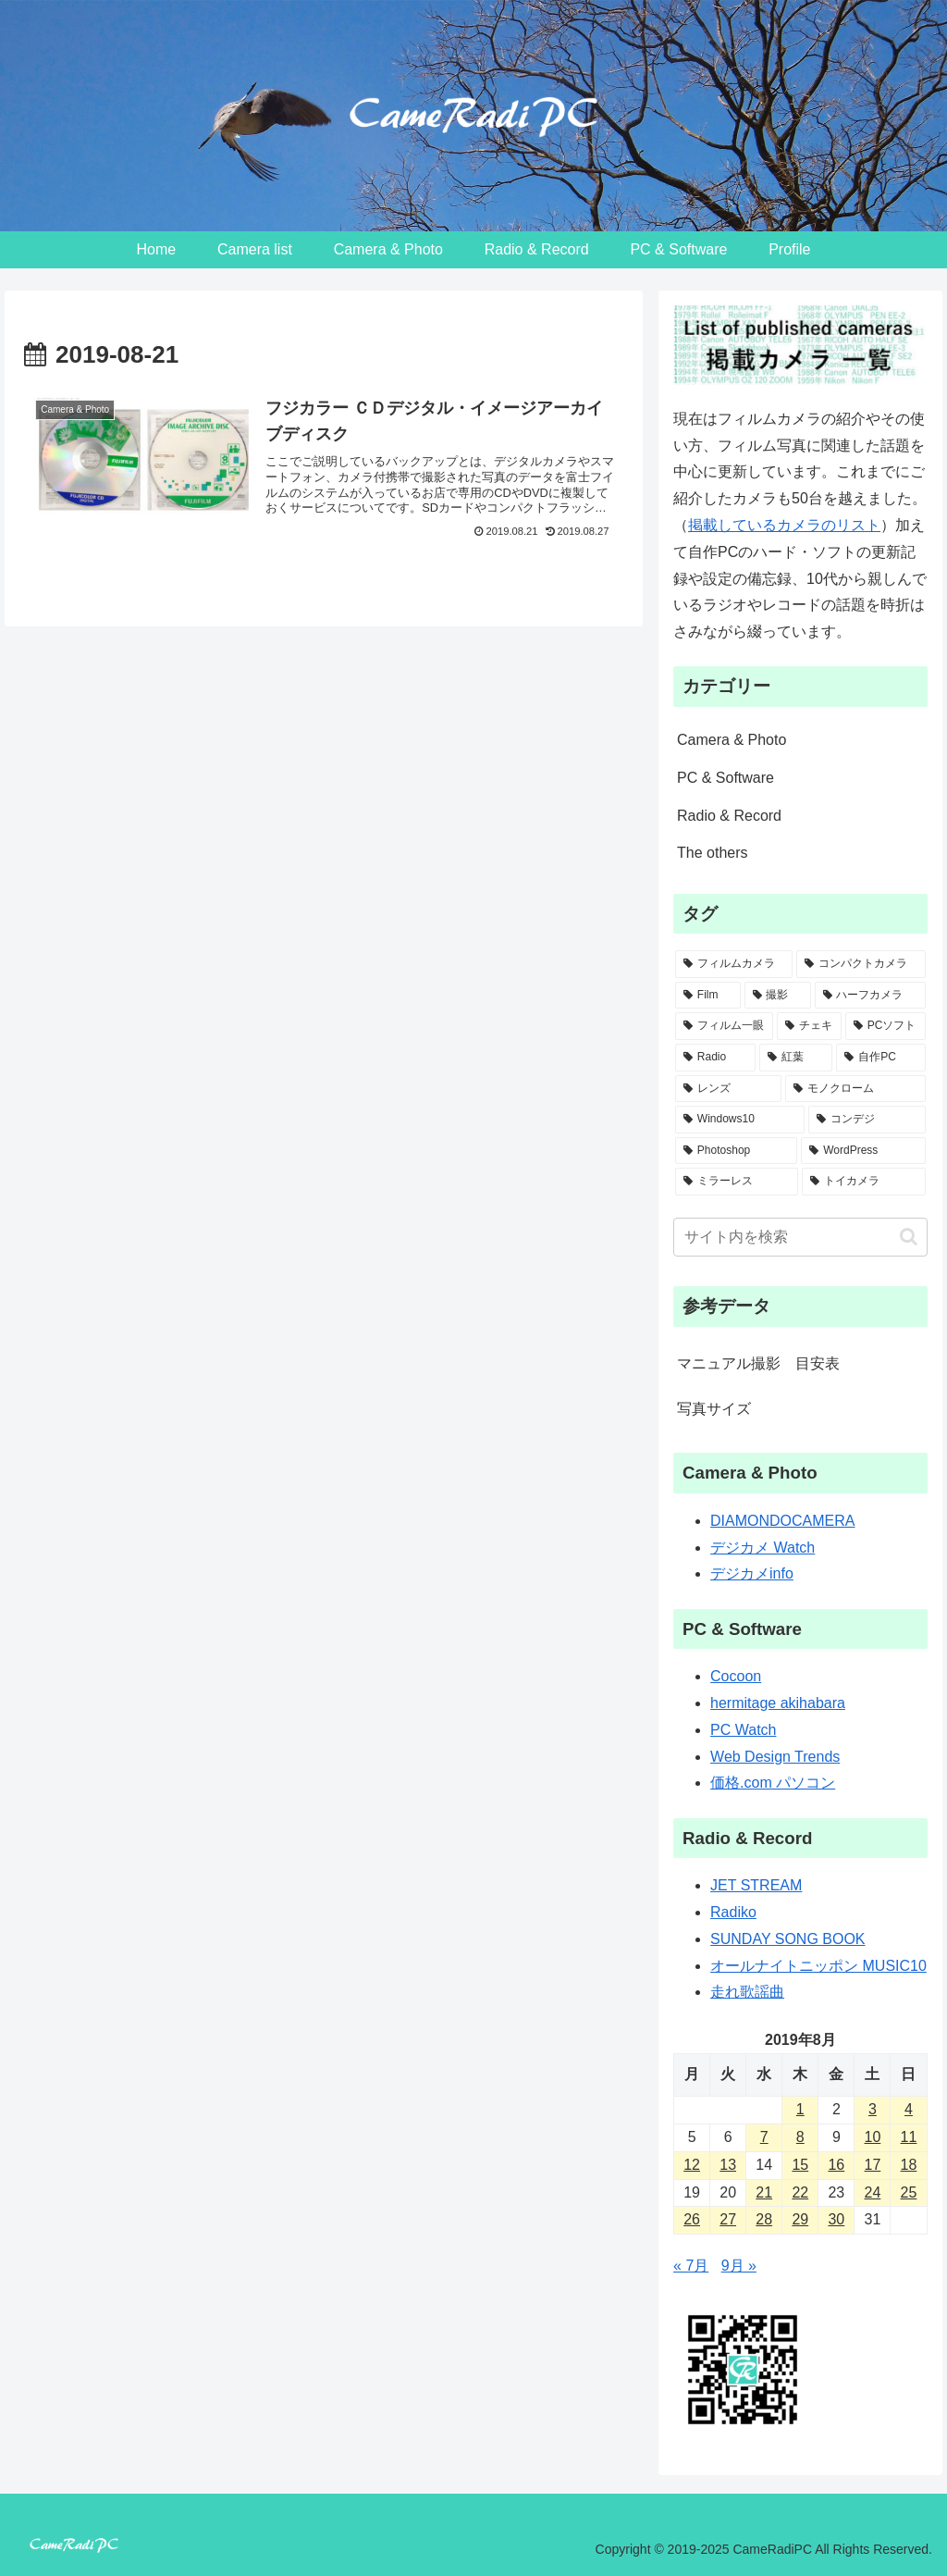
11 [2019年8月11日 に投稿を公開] (909, 2137)
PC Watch (743, 1730)
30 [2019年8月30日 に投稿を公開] (836, 2219)
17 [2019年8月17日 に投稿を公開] (873, 2165)
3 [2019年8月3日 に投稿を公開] (872, 2109)
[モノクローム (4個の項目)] (855, 1089)
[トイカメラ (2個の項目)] (863, 1181)
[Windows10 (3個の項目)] (740, 1119)
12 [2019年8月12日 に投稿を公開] (691, 2165)
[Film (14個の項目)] (708, 995)
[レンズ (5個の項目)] (728, 1089)
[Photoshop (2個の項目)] (736, 1151)
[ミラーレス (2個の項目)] (736, 1181)
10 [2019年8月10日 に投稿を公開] (873, 2137)
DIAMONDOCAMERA (782, 1521)
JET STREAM (756, 1885)
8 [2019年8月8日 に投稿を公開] (800, 2137)
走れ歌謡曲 (747, 1992)
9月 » (738, 2265)
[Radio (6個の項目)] (715, 1057)
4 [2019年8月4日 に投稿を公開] (908, 2109)
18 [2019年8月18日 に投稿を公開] (909, 2165)
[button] (908, 1236)
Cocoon (735, 1676)
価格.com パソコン (772, 1782)
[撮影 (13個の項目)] (777, 995)
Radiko (733, 1912)
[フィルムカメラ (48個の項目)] (734, 964)
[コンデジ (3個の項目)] (866, 1119)
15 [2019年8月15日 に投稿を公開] (800, 2165)
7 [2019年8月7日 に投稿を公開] (764, 2137)
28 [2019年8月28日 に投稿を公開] (764, 2219)
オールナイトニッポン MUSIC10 (818, 1966)
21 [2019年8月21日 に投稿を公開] (764, 2192)
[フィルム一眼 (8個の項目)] (724, 1026)
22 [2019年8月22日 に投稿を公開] (800, 2192)
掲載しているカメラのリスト (784, 525)
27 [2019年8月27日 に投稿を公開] (727, 2219)
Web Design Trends (775, 1757)
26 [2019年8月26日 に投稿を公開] (691, 2219)
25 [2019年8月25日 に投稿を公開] (909, 2192)
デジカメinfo (751, 1573)
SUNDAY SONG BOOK (787, 1939)
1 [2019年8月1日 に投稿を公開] (800, 2109)
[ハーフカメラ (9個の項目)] (870, 995)
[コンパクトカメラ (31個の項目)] (860, 964)
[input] (800, 1237)
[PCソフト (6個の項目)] (885, 1026)
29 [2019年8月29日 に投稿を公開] (800, 2219)
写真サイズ (714, 1409)
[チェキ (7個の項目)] (809, 1026)
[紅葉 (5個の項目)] (795, 1057)
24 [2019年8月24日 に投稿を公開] (873, 2192)
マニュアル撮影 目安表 (758, 1363)
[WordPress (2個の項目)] (863, 1151)
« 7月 (690, 2265)
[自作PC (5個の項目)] (880, 1057)
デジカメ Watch (762, 1547)
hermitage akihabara (777, 1703)
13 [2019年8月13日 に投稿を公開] (727, 2165)
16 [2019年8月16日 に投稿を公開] (836, 2165)
